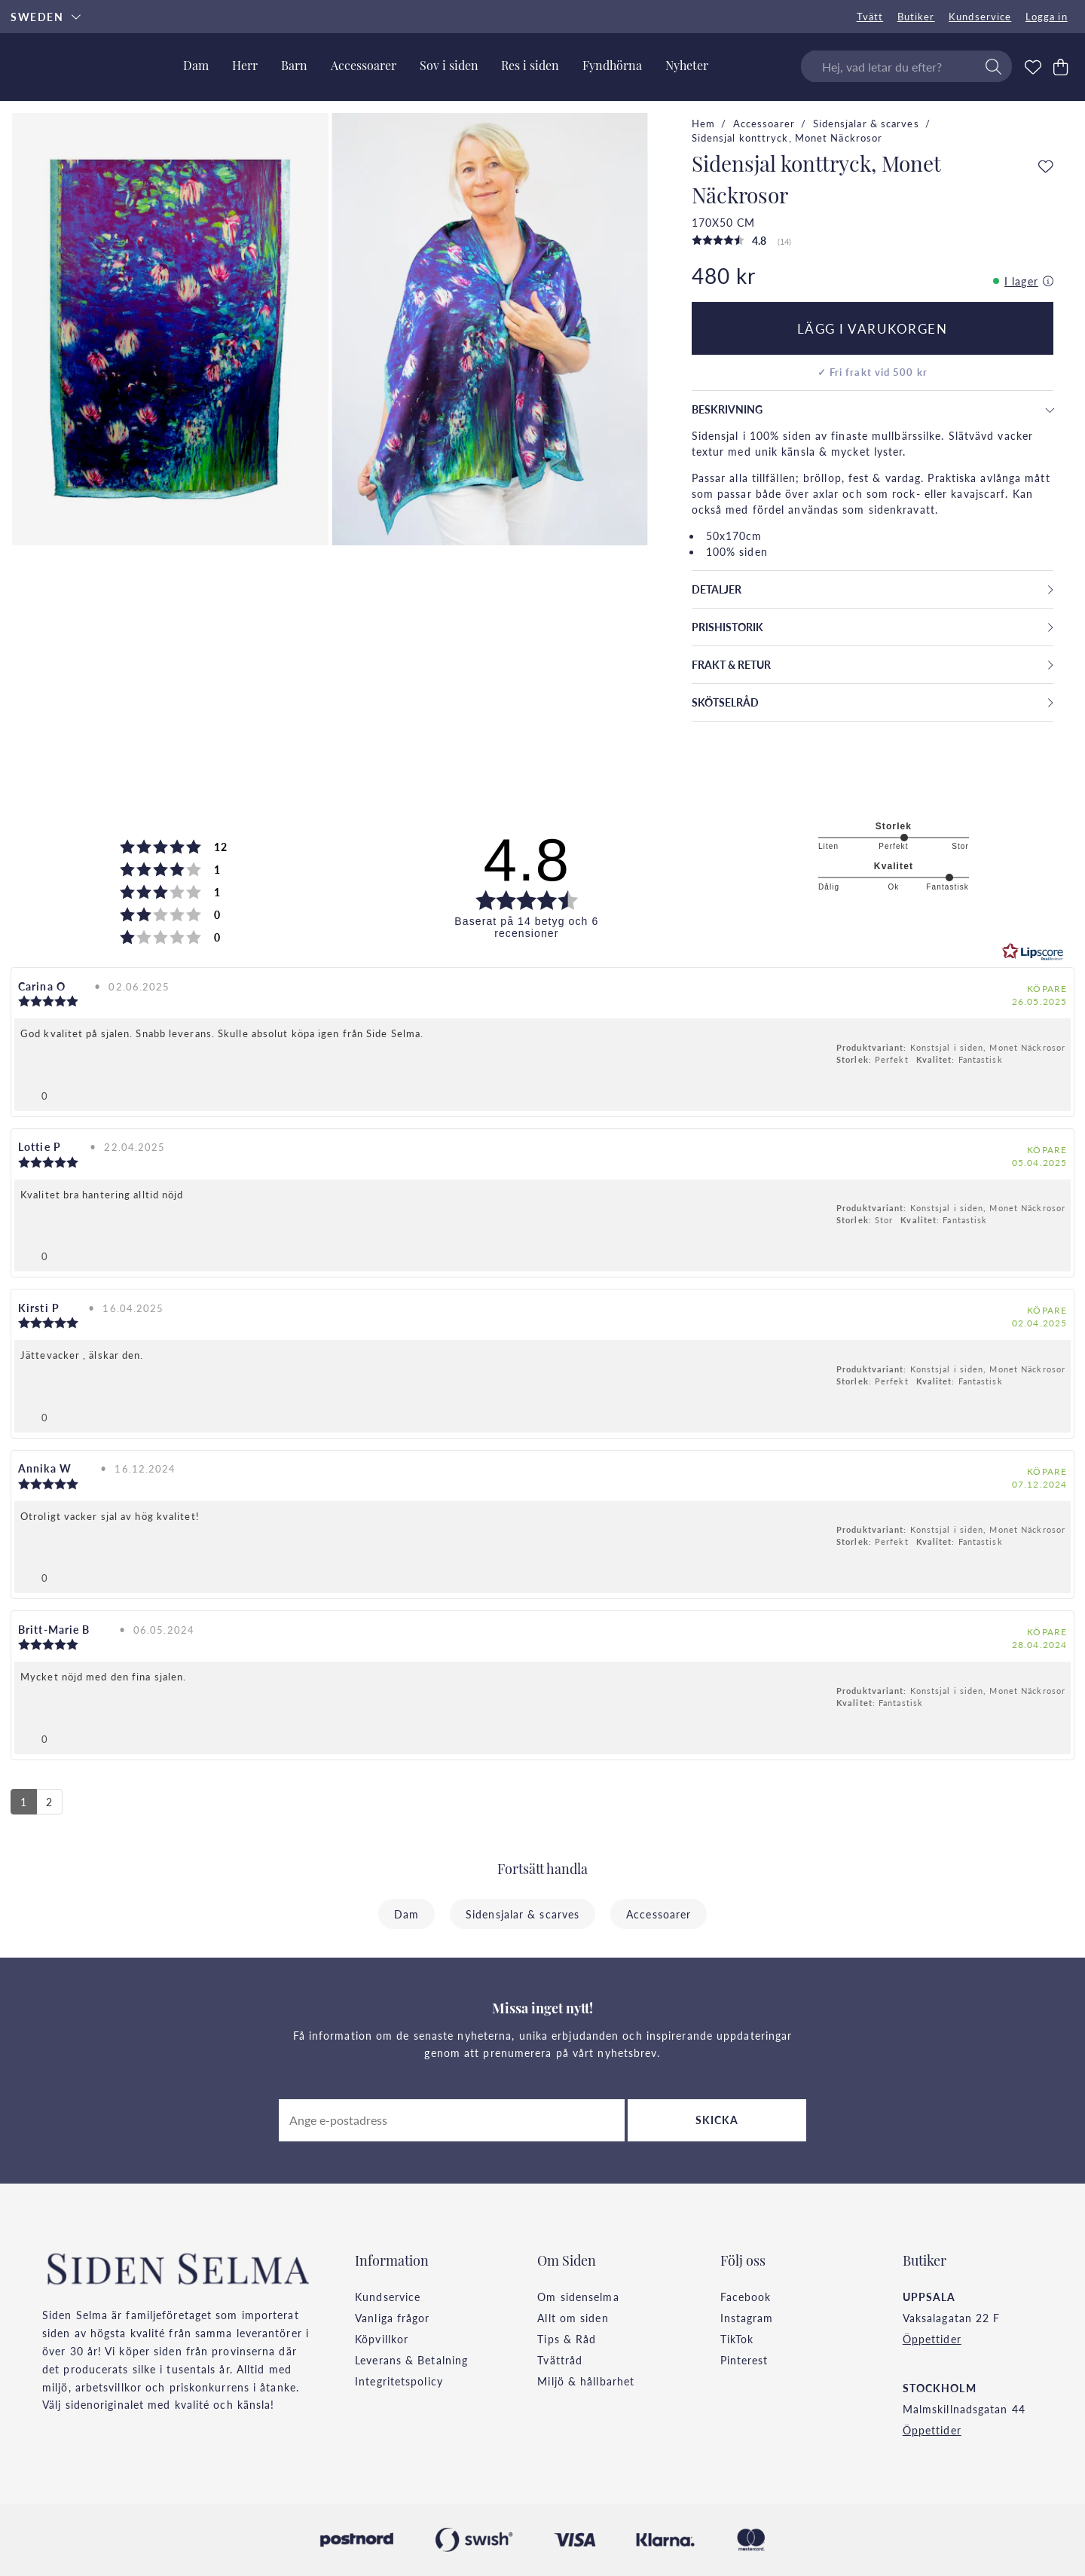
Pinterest (744, 2359)
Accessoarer (764, 123)
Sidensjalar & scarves (866, 123)
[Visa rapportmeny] (1053, 1092)
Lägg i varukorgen (872, 328)
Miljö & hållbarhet (585, 2380)
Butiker (916, 16)
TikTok (737, 2338)
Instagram (747, 2317)
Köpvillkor (381, 2338)
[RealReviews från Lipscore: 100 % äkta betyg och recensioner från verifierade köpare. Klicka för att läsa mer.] (1033, 952)
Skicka (717, 2119)
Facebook (746, 2296)
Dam (406, 1913)
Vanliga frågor (392, 2317)
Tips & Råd (566, 2338)
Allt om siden (572, 2317)
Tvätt (870, 16)
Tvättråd (559, 2359)
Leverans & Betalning (411, 2359)
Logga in (1046, 16)
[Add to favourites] (1045, 167)
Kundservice (980, 16)
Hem (703, 123)
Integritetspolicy (399, 2380)
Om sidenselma (578, 2296)
